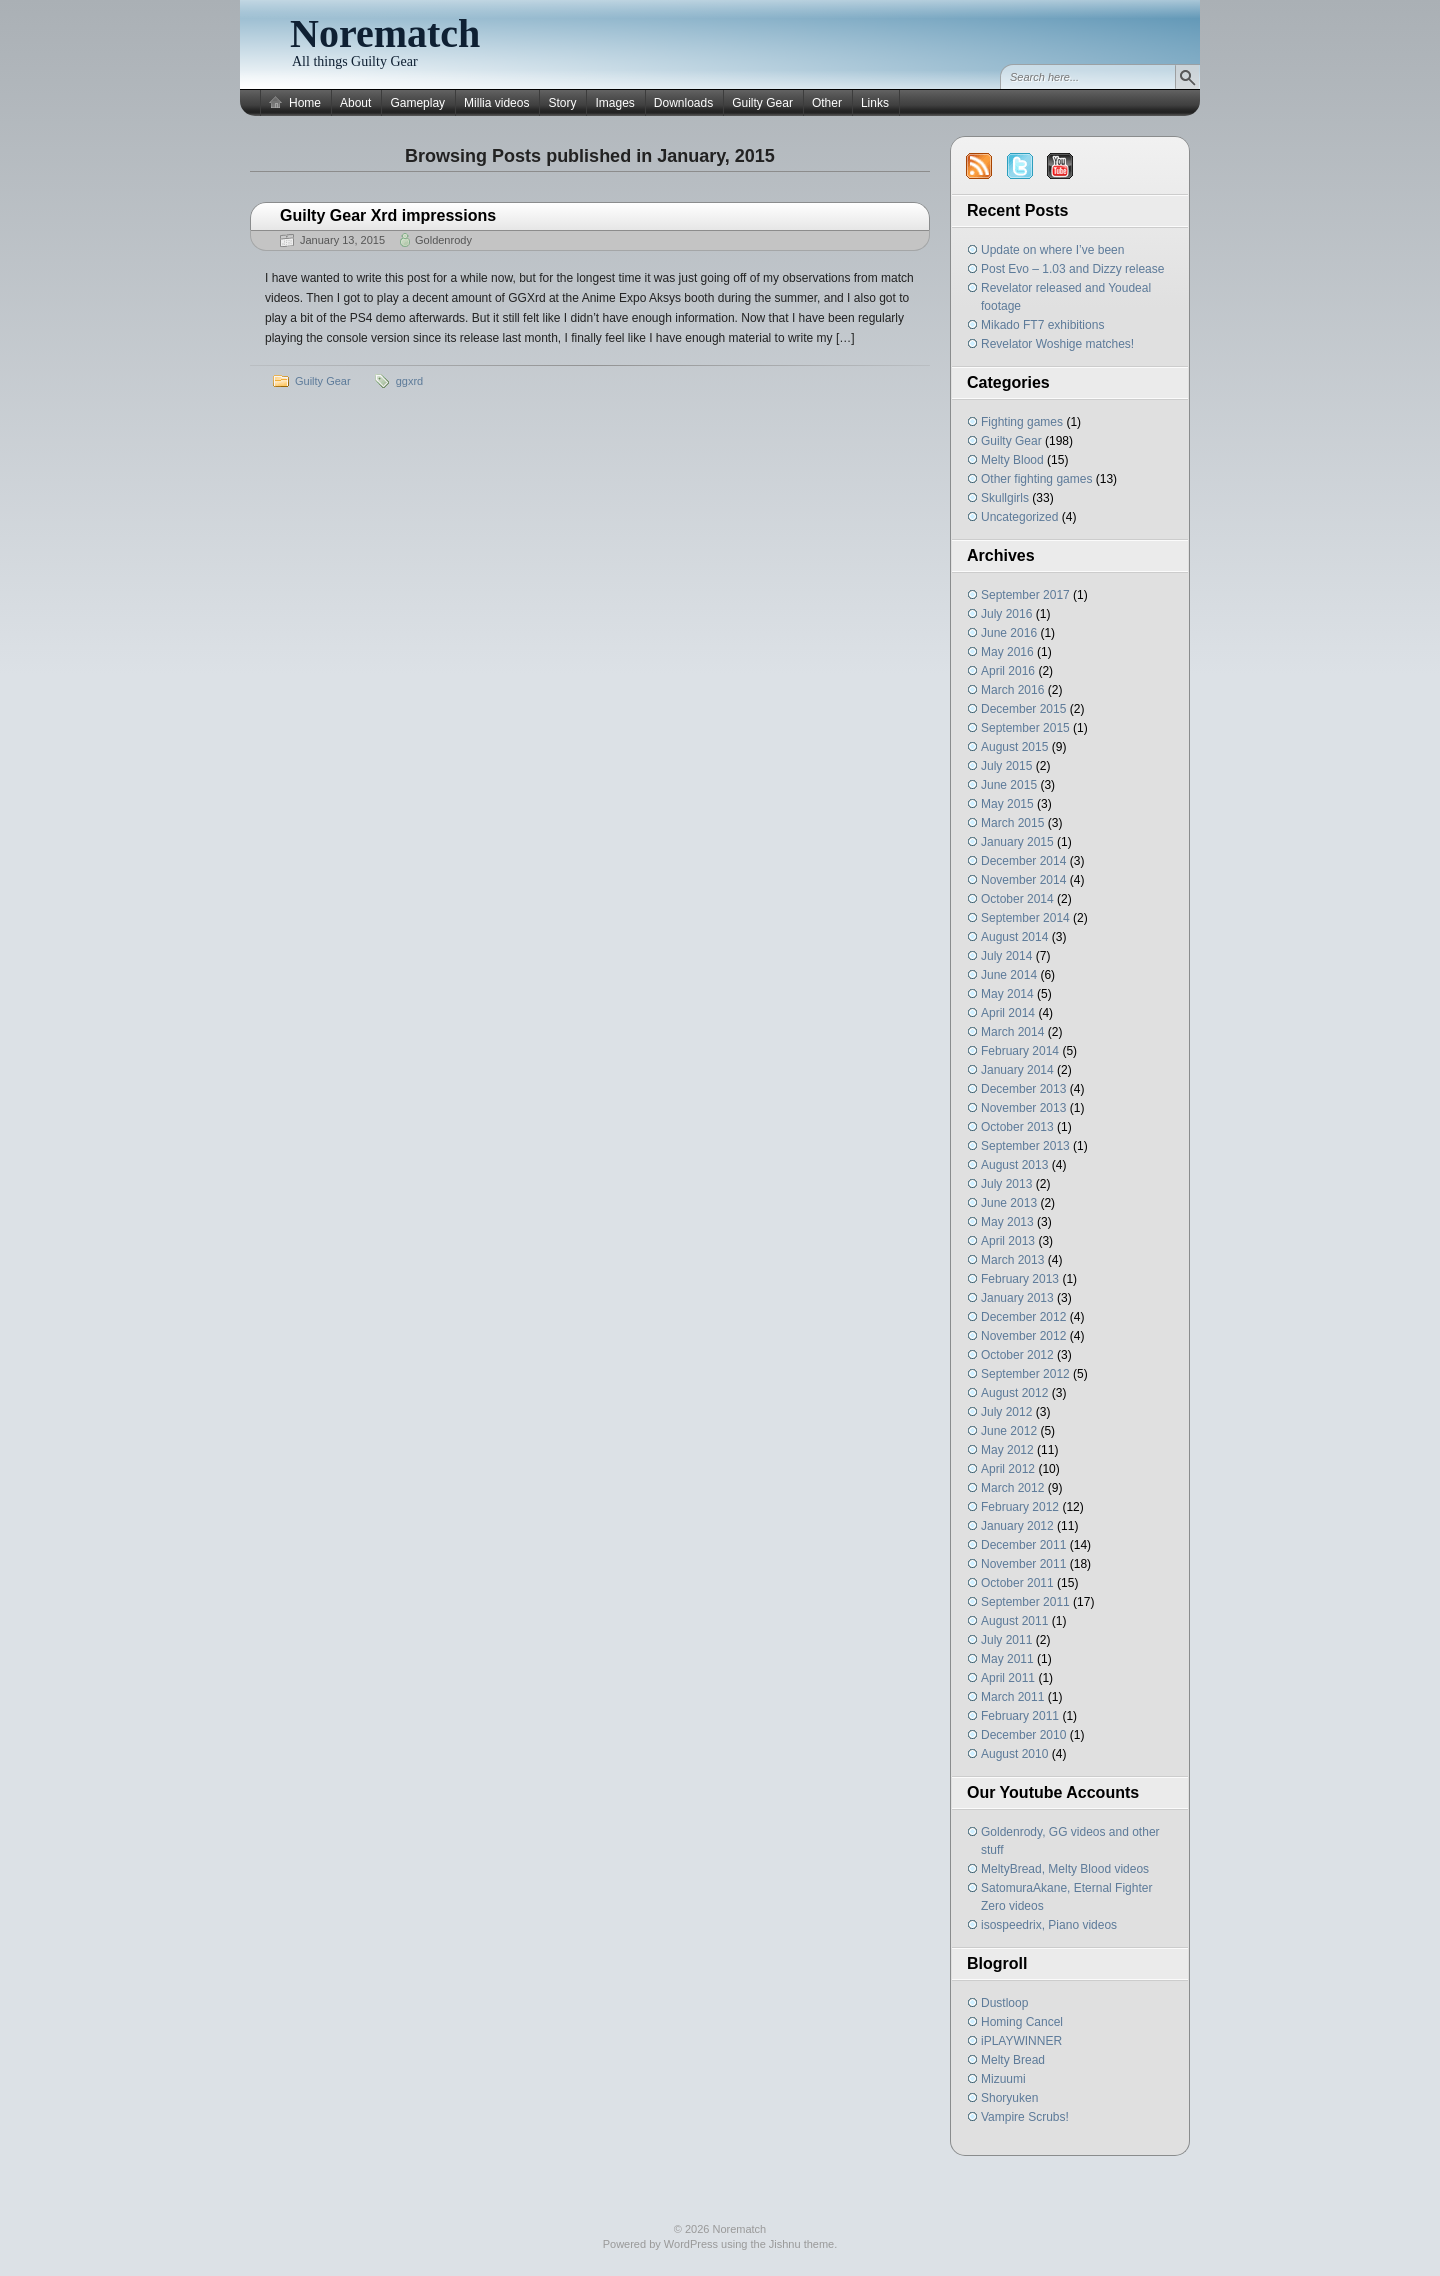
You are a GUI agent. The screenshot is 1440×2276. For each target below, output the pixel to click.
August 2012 (1014, 1393)
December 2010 (1023, 1735)
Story (562, 103)
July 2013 (1006, 1184)
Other (827, 103)
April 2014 (1008, 1013)
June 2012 (1009, 1431)
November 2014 (1023, 880)
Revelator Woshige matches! (1057, 344)
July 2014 (1006, 956)
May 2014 (1007, 994)
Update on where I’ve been (1052, 250)
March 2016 (1012, 690)
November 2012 (1023, 1336)
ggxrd (410, 381)
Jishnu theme (801, 2244)
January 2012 (1017, 1526)
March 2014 (1012, 1032)
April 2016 (1008, 671)
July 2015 (1006, 766)
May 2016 (1007, 652)
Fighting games (1022, 422)
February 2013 (1020, 1279)
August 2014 (1014, 937)
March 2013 (1012, 1260)
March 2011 (1012, 1697)
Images (614, 103)
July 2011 (1006, 1640)
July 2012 (1006, 1412)
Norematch (385, 33)
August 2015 (1014, 747)
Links (875, 103)
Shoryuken (1009, 2098)
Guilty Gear (762, 103)
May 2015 (1007, 804)
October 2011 (1017, 1583)
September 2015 (1025, 728)
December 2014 (1023, 861)
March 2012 (1012, 1488)
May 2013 (1007, 1222)
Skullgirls (1005, 498)
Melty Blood (1012, 460)
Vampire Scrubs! (1025, 2117)
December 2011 (1023, 1545)
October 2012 (1017, 1355)
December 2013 (1023, 1089)
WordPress (691, 2244)
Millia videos (496, 103)
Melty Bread (1013, 2060)
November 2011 (1023, 1564)
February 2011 (1020, 1716)
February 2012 (1020, 1507)
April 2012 (1008, 1469)
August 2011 (1014, 1621)
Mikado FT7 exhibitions (1042, 325)
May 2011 (1007, 1659)
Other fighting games (1036, 479)
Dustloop (1004, 2003)
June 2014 (1009, 975)
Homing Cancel (1022, 2022)
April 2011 (1008, 1678)
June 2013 (1009, 1203)
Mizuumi (1003, 2079)
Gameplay (417, 103)
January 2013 (1017, 1298)
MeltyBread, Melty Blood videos (1065, 1869)
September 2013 (1025, 1146)
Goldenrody (443, 240)
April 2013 (1008, 1241)
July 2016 (1006, 614)
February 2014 (1020, 1051)
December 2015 (1023, 709)
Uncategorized (1019, 517)
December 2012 (1023, 1317)
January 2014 (1017, 1070)
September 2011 (1025, 1602)
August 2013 (1014, 1165)
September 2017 (1025, 595)
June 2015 (1009, 785)
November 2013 (1023, 1108)
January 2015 (1017, 842)
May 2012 (1007, 1450)
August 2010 (1014, 1754)
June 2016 (1009, 633)
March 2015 (1012, 823)
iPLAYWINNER (1021, 2041)
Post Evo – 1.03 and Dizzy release (1072, 269)
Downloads (683, 103)
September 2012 (1025, 1374)
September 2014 (1025, 918)
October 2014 (1017, 899)
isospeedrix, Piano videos (1049, 1925)
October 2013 (1017, 1127)
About (355, 103)
